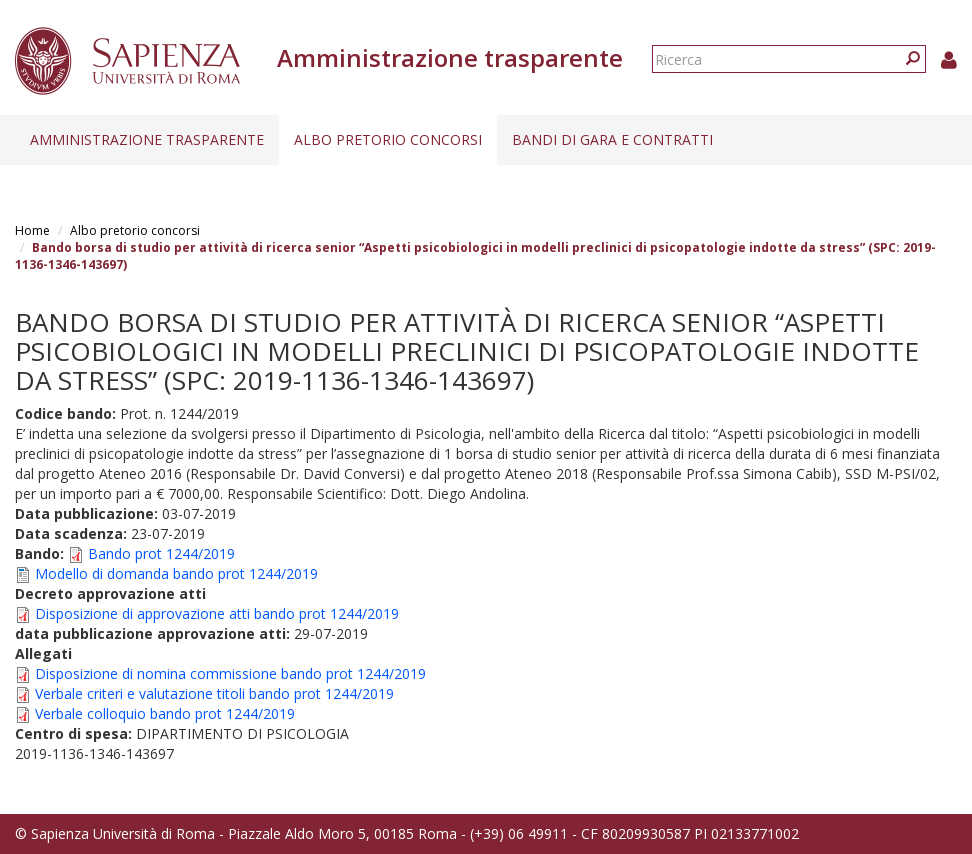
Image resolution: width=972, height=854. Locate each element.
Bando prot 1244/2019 (161, 553)
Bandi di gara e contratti (612, 139)
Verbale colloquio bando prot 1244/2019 (165, 713)
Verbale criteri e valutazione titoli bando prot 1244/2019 (214, 693)
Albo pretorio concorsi (388, 139)
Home (32, 230)
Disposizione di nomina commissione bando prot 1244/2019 (230, 673)
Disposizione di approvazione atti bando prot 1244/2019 (217, 613)
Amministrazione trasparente (147, 139)
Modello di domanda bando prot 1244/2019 (176, 573)
